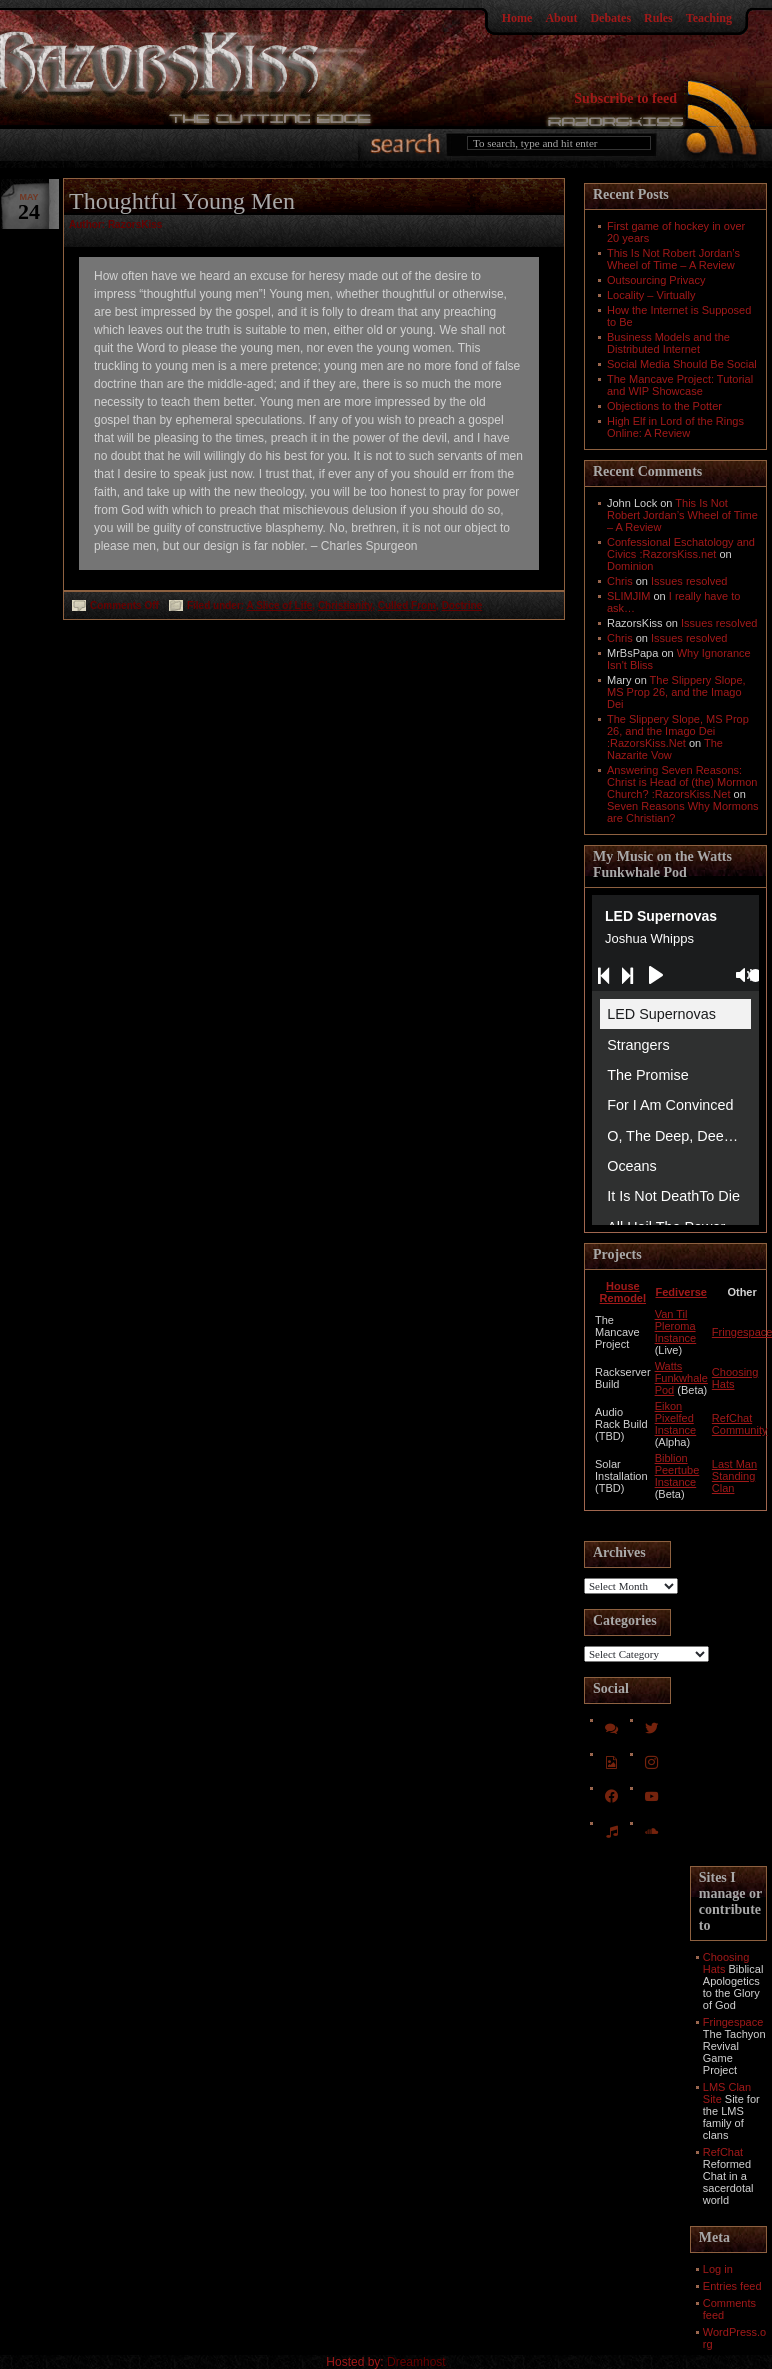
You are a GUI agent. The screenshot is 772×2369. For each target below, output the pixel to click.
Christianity (345, 605)
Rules (658, 18)
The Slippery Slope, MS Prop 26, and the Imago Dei (676, 692)
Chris (620, 581)
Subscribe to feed (625, 98)
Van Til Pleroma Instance (676, 1326)
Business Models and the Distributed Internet (668, 343)
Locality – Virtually (651, 295)
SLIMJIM (628, 596)
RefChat (723, 2152)
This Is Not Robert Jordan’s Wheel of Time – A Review (673, 259)
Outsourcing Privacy (656, 280)
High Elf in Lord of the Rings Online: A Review (675, 427)
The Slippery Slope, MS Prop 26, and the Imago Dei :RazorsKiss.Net (678, 731)
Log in (718, 2269)
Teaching (709, 18)
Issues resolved (689, 581)
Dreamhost (416, 2362)
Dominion (630, 566)
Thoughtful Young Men (182, 201)
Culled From (407, 605)
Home (517, 18)
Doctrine (462, 605)
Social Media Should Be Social (682, 364)
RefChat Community (740, 1424)
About (561, 18)
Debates (610, 18)
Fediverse (681, 1292)
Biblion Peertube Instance (677, 1470)
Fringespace (733, 2022)
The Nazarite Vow (665, 749)
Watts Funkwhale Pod (681, 1378)
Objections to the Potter (664, 406)
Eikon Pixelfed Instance (676, 1418)
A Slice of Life (280, 605)
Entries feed (732, 2286)
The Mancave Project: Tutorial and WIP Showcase (680, 385)
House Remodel (623, 1292)
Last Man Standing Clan (734, 1476)
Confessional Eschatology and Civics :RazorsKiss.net (681, 548)
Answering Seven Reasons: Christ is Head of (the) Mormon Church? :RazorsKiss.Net (682, 782)
